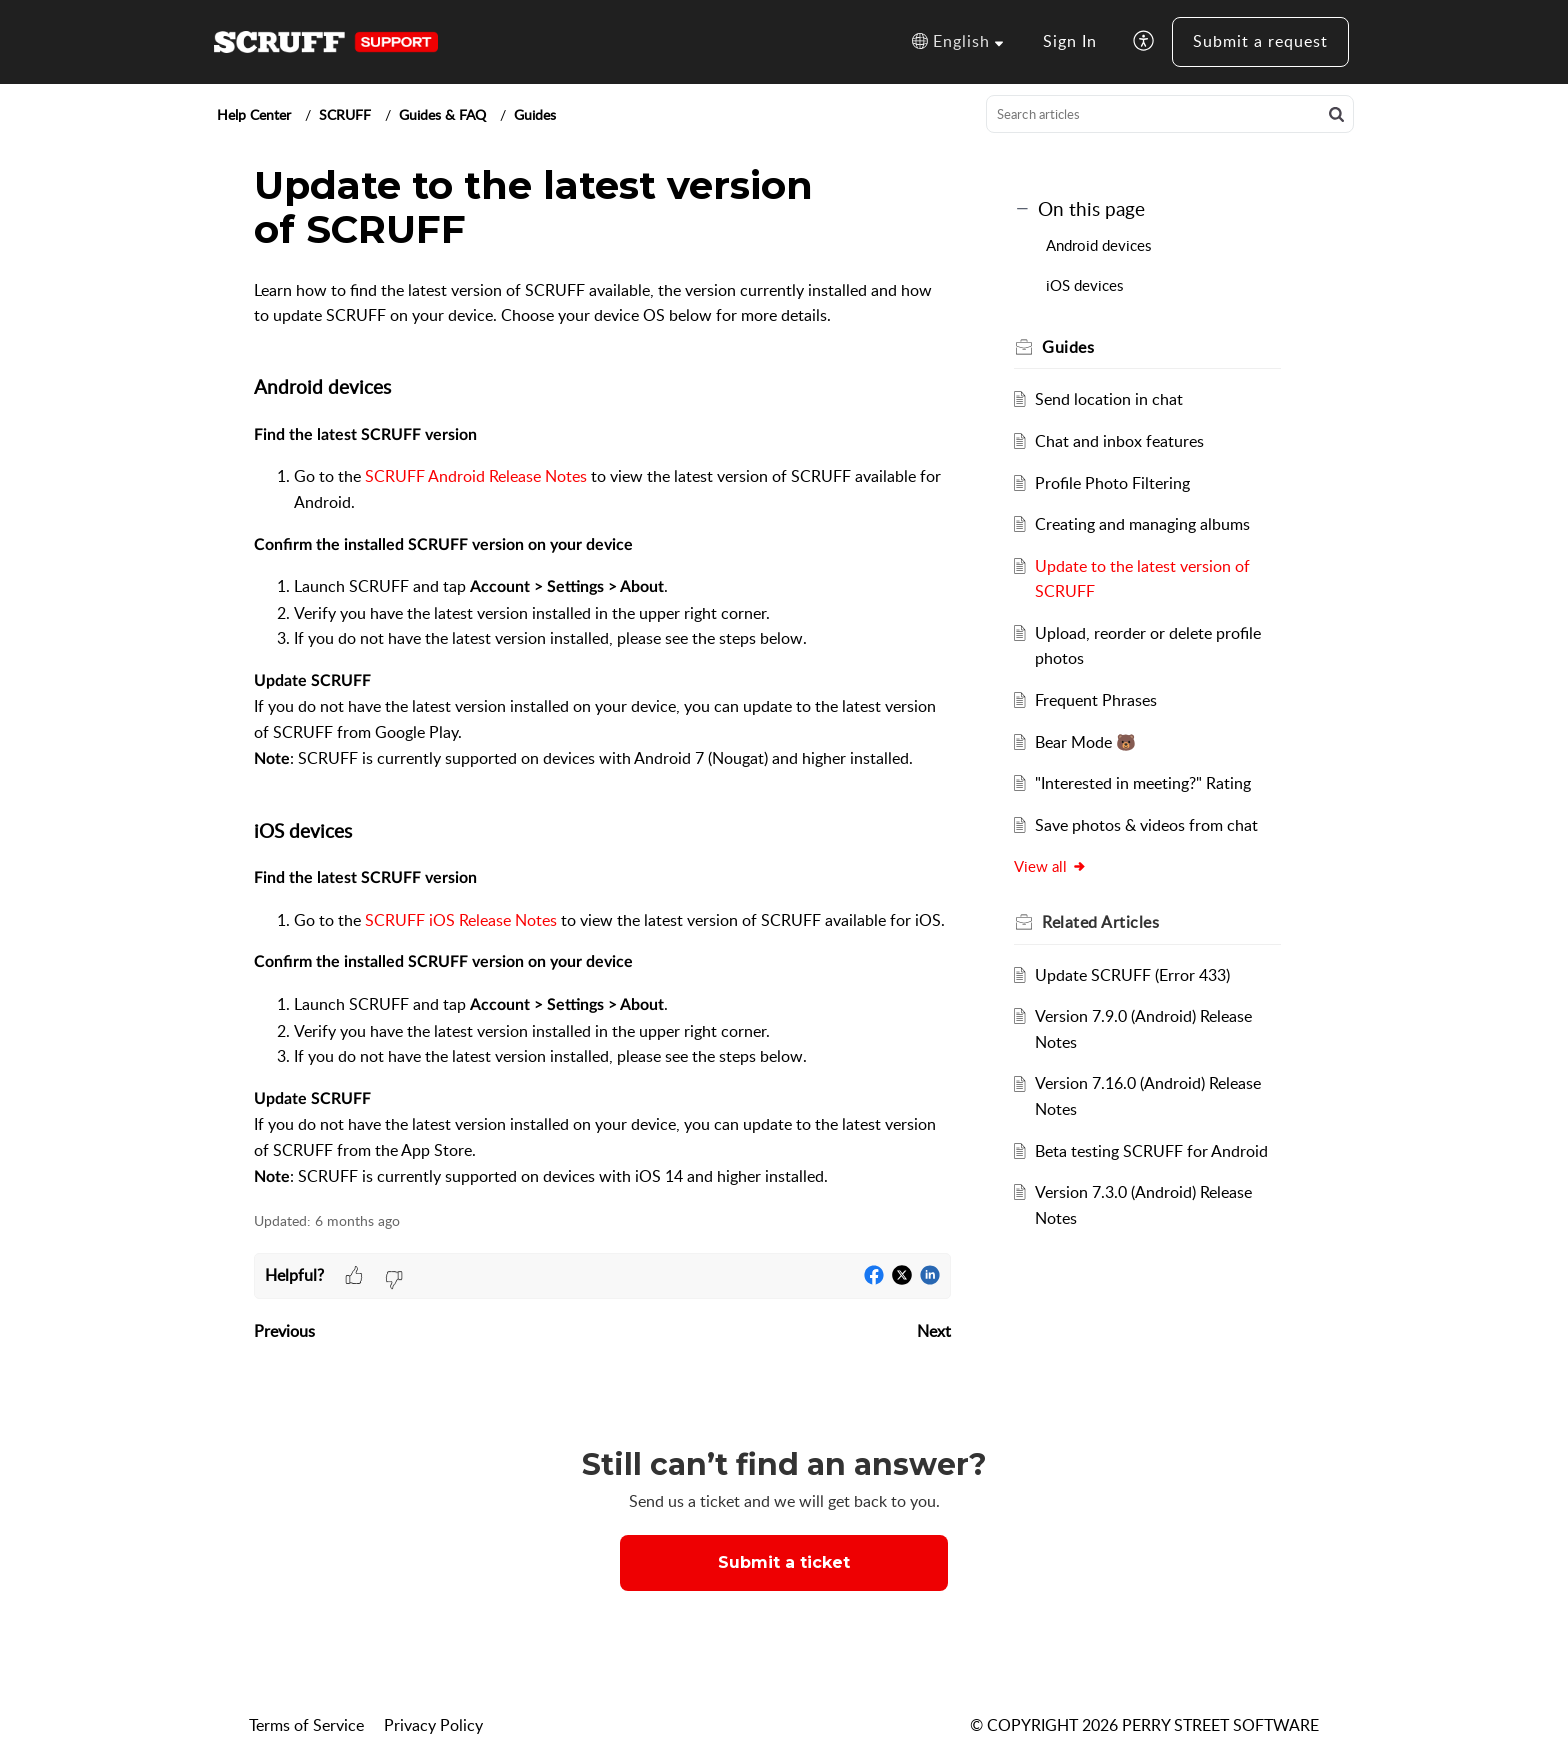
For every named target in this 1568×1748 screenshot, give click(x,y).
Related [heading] (1101, 922)
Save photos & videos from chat (1146, 825)
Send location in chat (1109, 399)
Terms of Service (306, 1725)
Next (934, 1331)
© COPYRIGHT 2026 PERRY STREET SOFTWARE (1144, 1725)
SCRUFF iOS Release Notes (461, 920)
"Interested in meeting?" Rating (1143, 783)
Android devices (1100, 245)
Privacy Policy (433, 1725)
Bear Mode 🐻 (1085, 742)
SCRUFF (345, 114)
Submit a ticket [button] (784, 1562)
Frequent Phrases (1096, 700)
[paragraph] (602, 734)
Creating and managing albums (1142, 524)
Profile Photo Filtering (1112, 483)
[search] (1170, 114)
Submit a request (1260, 41)
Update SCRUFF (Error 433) (1132, 975)
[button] (957, 42)
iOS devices (1086, 285)
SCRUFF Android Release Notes (476, 476)
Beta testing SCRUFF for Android (1151, 1151)
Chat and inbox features (1119, 441)
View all (1051, 866)
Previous (284, 1331)
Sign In (1070, 41)
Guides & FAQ (442, 114)
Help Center (254, 114)
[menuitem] (1070, 42)
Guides (535, 114)
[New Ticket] (784, 1562)
